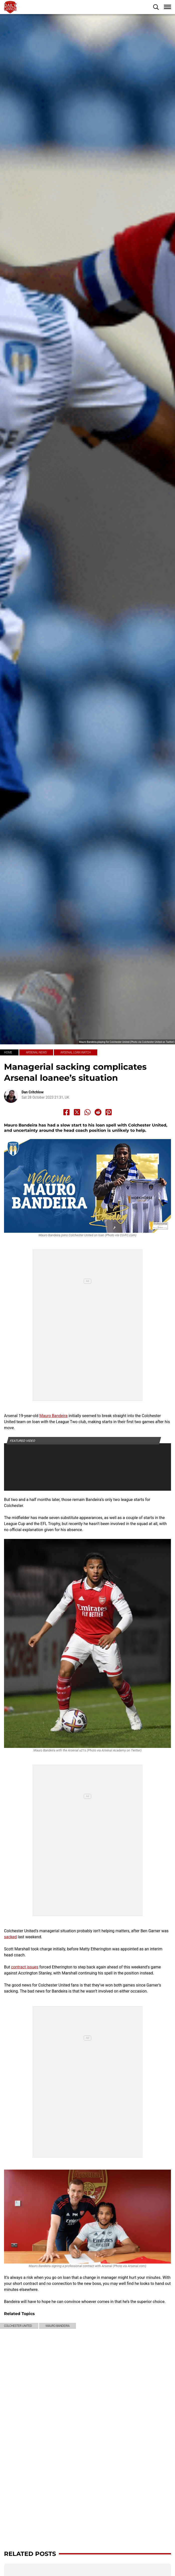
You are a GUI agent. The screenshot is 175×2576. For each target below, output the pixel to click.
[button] (156, 7)
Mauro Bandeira (53, 1415)
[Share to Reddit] (98, 1112)
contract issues (24, 1967)
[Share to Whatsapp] (87, 1112)
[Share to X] (76, 1112)
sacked (10, 1937)
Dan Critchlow (33, 1092)
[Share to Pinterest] (108, 1112)
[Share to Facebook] (66, 1112)
